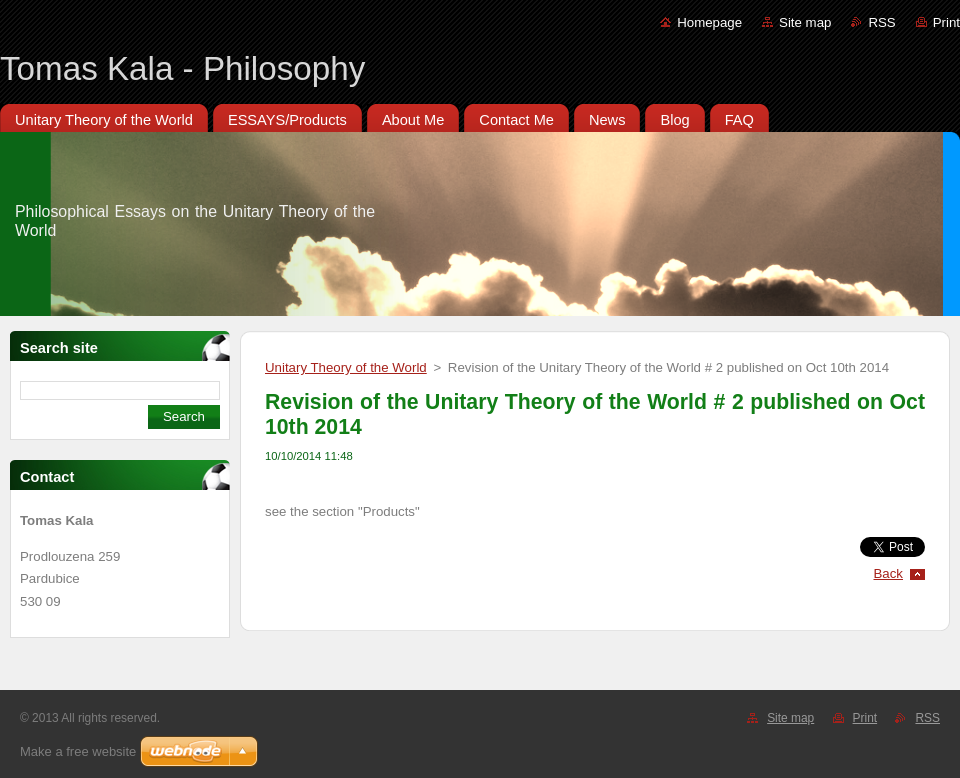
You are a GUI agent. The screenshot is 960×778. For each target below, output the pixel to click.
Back (889, 573)
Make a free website (78, 751)
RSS (881, 22)
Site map (805, 22)
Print (946, 22)
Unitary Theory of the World (346, 367)
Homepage (709, 22)
